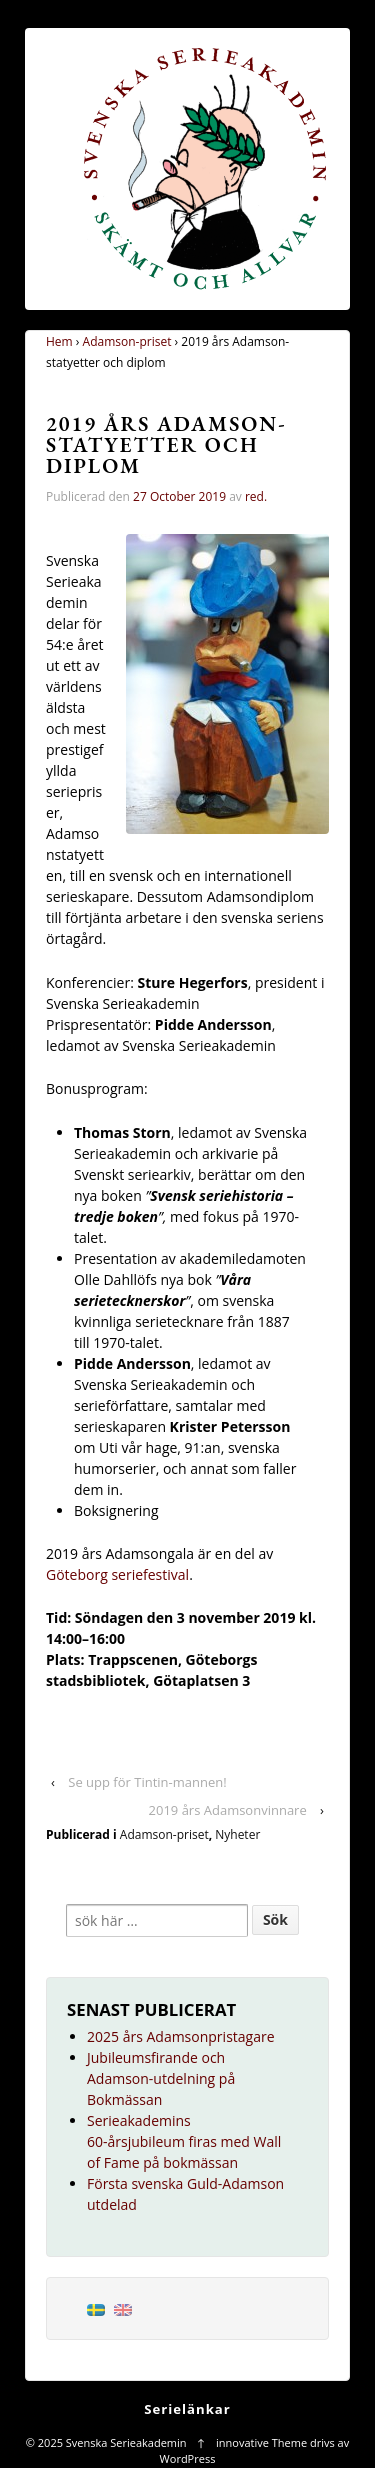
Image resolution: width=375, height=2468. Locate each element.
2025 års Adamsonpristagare (181, 2036)
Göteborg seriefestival (117, 1574)
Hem (59, 341)
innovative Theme (261, 2442)
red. (256, 496)
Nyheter (237, 1834)
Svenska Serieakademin (126, 2442)
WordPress (188, 2458)
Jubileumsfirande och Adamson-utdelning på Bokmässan (161, 2078)
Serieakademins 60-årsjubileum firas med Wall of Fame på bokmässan (184, 2141)
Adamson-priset (127, 341)
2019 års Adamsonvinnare (228, 1810)
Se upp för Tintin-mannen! (147, 1782)
